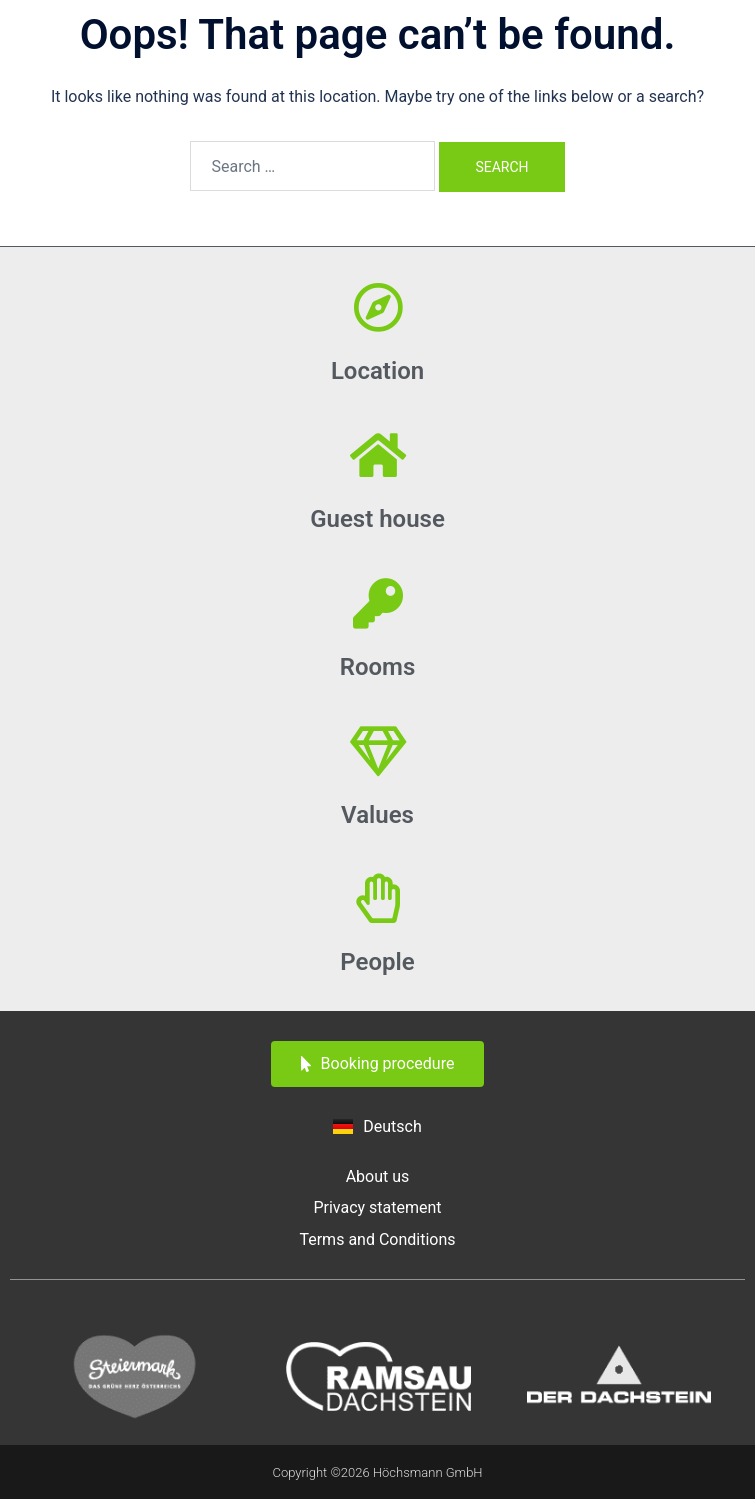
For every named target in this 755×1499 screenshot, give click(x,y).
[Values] (378, 751)
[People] (378, 898)
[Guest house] (378, 455)
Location (377, 371)
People (377, 962)
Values (377, 815)
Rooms (378, 667)
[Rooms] (378, 603)
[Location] (378, 307)
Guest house (377, 519)
